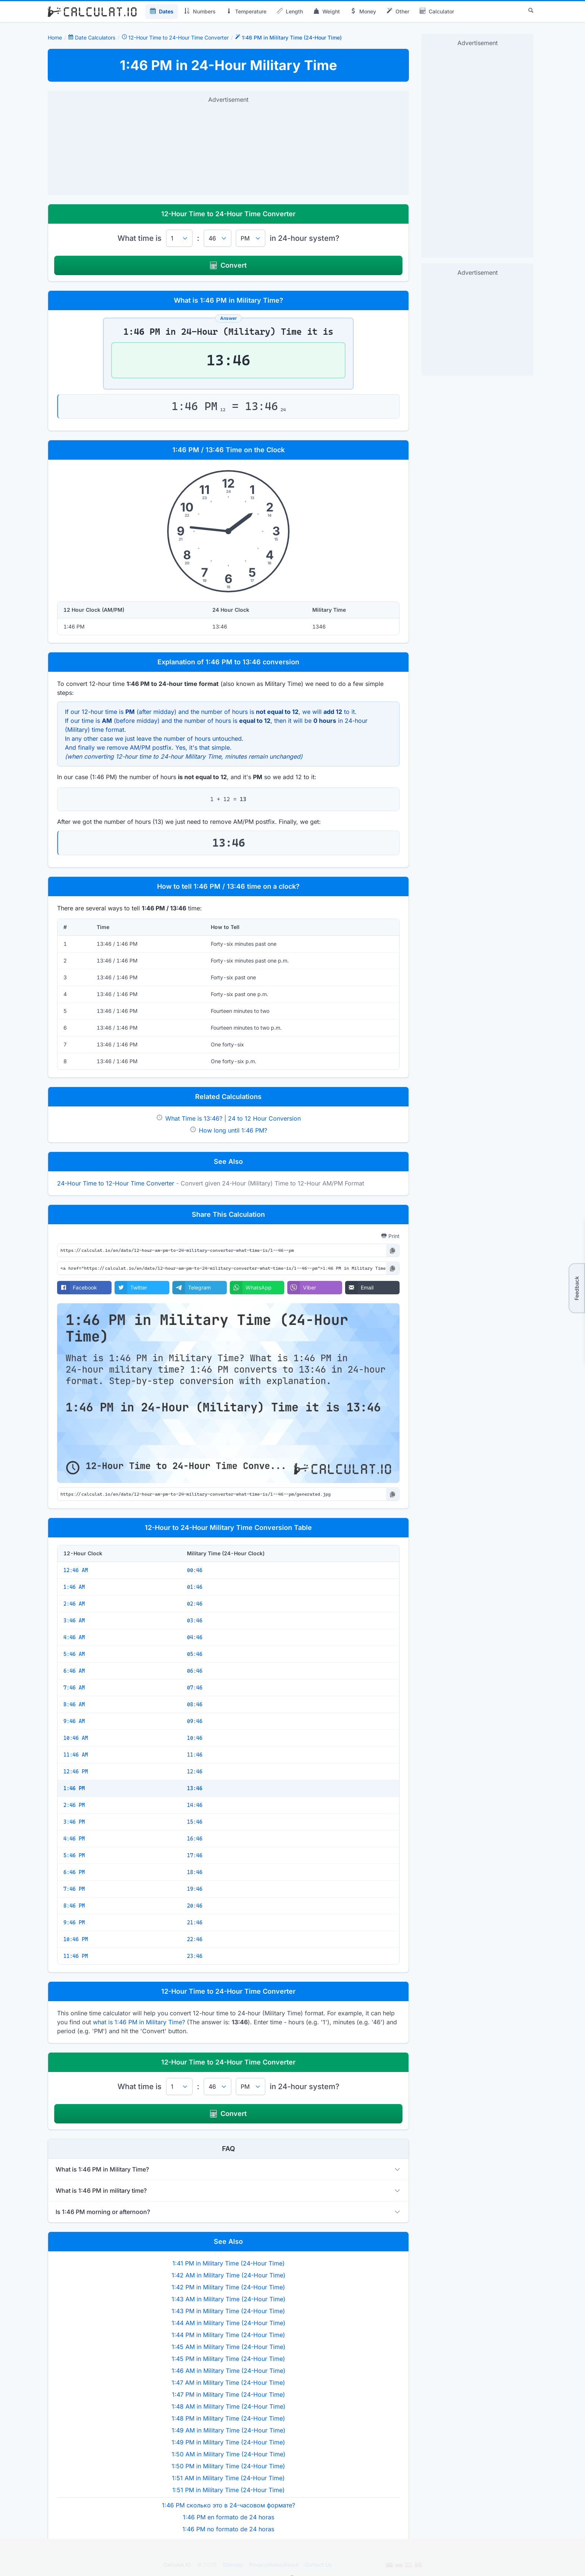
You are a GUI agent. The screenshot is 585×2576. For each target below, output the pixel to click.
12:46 (194, 1771)
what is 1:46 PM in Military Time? (139, 2022)
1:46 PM (74, 1788)
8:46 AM (74, 1704)
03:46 (194, 1621)
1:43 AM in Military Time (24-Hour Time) (228, 2299)
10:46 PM (75, 1939)
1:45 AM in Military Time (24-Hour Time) (228, 2346)
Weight (326, 11)
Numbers (200, 11)
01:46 (194, 1587)
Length (290, 11)
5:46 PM (74, 1855)
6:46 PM (74, 1872)
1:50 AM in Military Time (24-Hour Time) (228, 2454)
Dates (161, 11)
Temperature (246, 11)
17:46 (194, 1855)
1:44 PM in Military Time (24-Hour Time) (228, 2335)
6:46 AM (74, 1671)
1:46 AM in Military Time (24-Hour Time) (228, 2370)
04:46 (194, 1637)
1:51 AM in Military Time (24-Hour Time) (228, 2478)
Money (363, 11)
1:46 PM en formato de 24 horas (228, 2517)
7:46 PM (74, 1889)
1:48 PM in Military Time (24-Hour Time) (228, 2418)
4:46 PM (74, 1839)
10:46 (194, 1738)
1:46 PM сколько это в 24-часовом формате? (228, 2505)
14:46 (194, 1805)
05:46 (194, 1654)
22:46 (194, 1939)
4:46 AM (74, 1637)
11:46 (194, 1755)
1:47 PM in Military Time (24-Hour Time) (228, 2394)
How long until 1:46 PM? (233, 1130)
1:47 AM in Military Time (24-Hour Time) (228, 2382)
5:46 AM (74, 1654)
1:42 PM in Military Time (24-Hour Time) (228, 2287)
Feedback (576, 1288)
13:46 (194, 1788)
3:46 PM (74, 1822)
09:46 (194, 1721)
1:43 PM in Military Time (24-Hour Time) (228, 2311)
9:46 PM (74, 1922)
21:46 (194, 1922)
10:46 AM (75, 1738)
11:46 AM (75, 1755)
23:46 (194, 1956)
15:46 (194, 1822)
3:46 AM (74, 1621)
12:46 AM (75, 1570)
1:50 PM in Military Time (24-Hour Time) (228, 2466)
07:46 (194, 1688)
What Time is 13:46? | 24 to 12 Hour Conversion (233, 1118)
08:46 (194, 1704)
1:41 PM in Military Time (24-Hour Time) (228, 2263)
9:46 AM (74, 1721)
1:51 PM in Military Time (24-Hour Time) (228, 2490)
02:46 (194, 1604)
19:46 (194, 1889)
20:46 (194, 1906)
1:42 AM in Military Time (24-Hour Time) (228, 2275)
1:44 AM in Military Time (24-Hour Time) (228, 2323)
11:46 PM (75, 1956)
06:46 (194, 1671)
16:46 (194, 1839)
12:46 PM (75, 1771)
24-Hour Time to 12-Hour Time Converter (115, 1183)
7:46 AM (74, 1688)
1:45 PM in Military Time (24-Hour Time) (228, 2358)
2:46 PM (74, 1805)
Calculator (437, 11)
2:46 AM (74, 1604)
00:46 (194, 1570)
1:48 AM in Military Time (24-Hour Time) (228, 2406)
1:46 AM (74, 1587)
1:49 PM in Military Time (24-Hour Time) (228, 2442)
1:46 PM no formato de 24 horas (228, 2529)
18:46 (194, 1872)
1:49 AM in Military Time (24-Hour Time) (228, 2430)
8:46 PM (74, 1906)
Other (398, 11)
